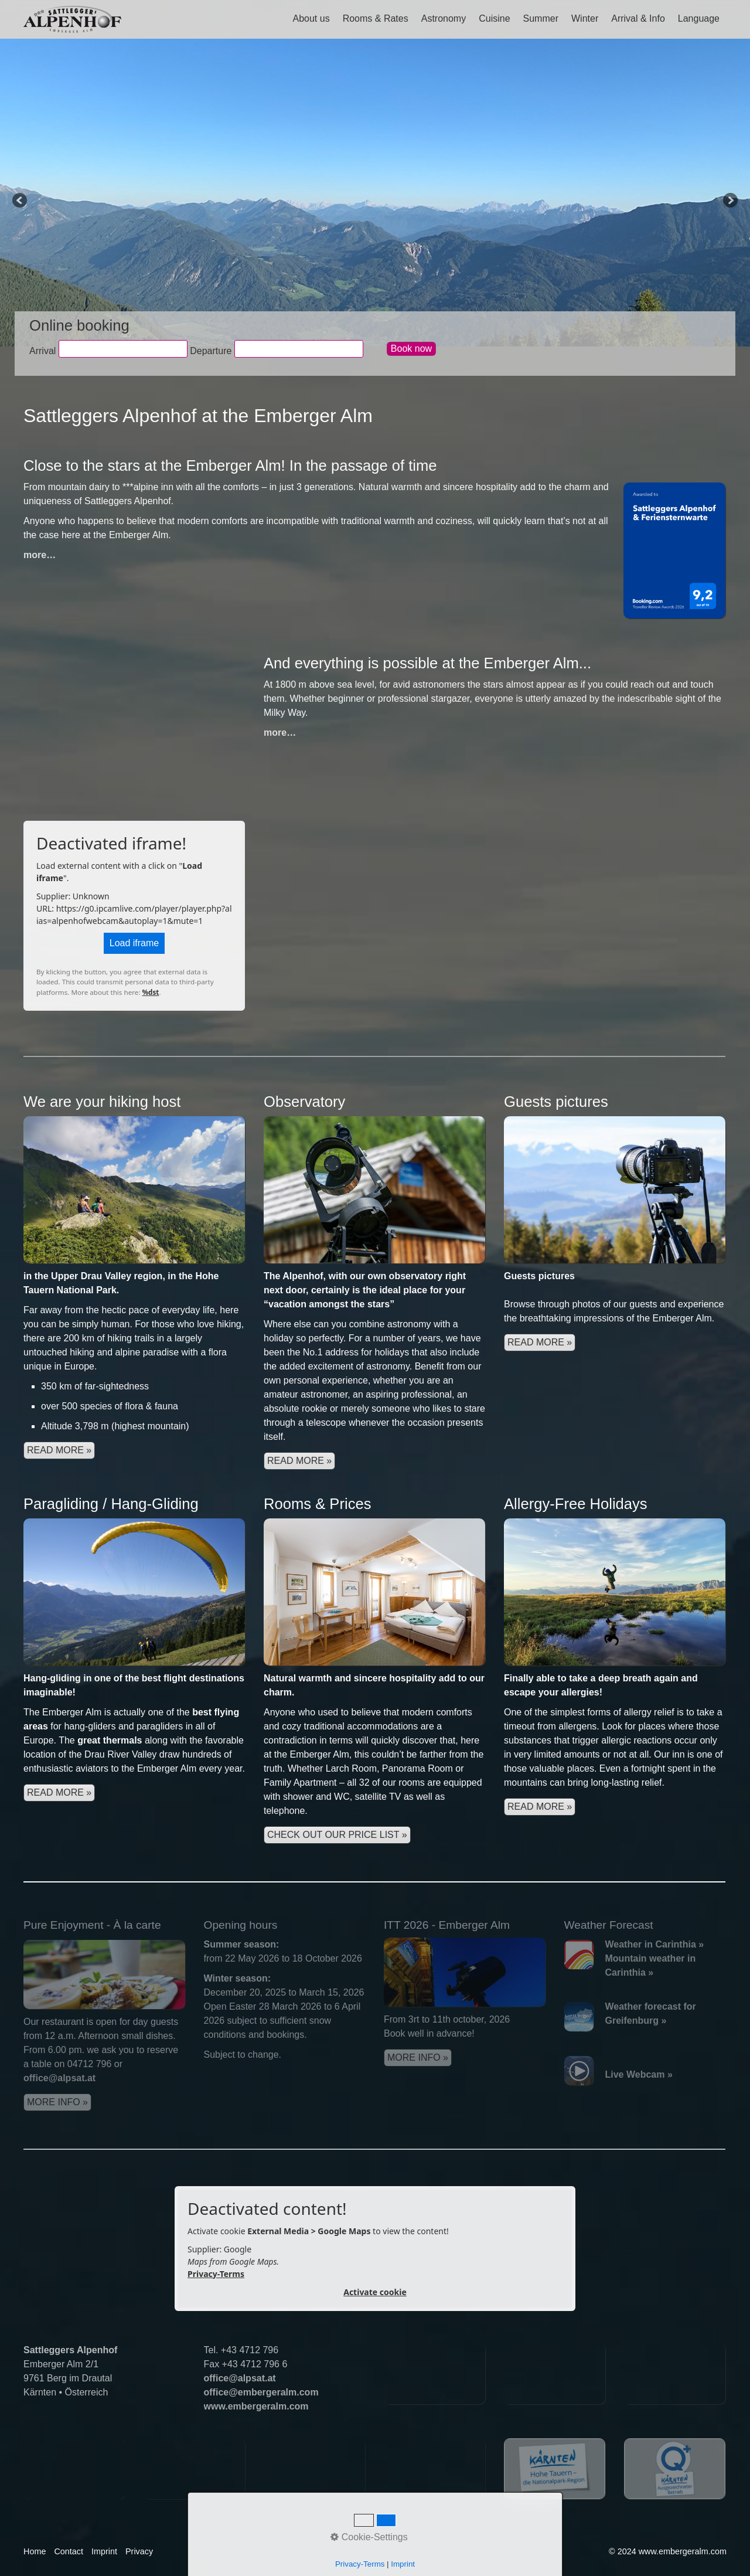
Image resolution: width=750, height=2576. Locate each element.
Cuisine (494, 18)
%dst (150, 992)
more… (39, 555)
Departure (210, 351)
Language (699, 18)
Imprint (104, 2551)
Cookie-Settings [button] (368, 2537)
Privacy (139, 2551)
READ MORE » (59, 1450)
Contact (68, 2551)
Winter (584, 18)
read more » (299, 1461)
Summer (540, 18)
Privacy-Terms (216, 2273)
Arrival (42, 351)
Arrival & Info (638, 18)
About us (311, 18)
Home (34, 2551)
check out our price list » (337, 1835)
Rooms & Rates (375, 18)
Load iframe (134, 943)
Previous (20, 201)
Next (729, 201)
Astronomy (443, 18)
